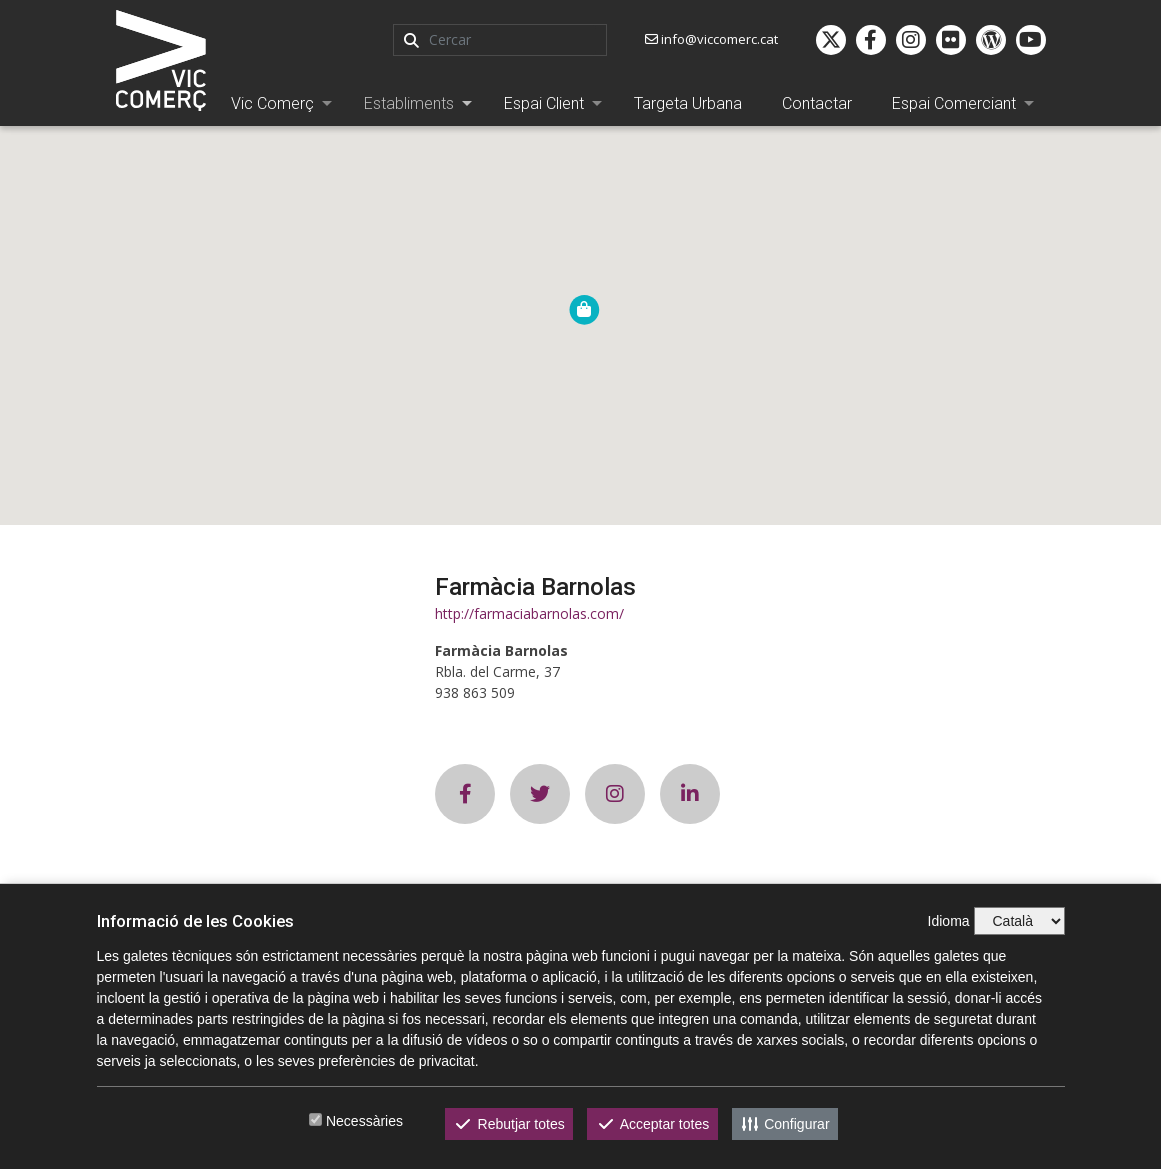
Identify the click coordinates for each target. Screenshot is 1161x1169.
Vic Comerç (272, 103)
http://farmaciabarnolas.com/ (529, 613)
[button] (584, 309)
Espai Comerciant (954, 103)
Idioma (949, 921)
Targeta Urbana (688, 103)
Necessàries (364, 1121)
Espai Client (544, 103)
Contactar (817, 103)
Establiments (409, 103)
